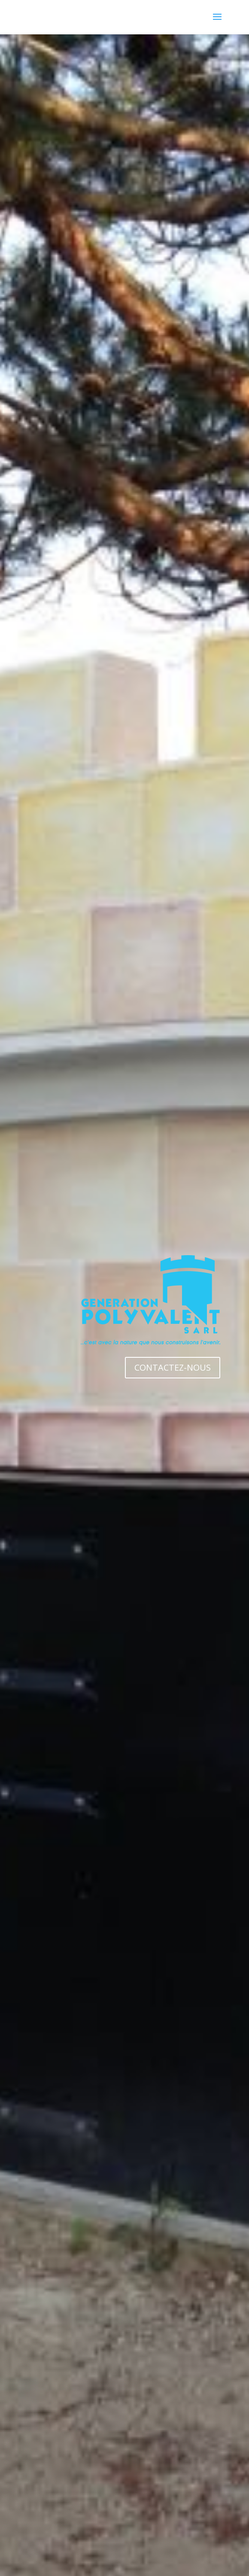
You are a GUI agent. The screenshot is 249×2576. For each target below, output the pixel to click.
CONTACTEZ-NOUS (172, 1367)
